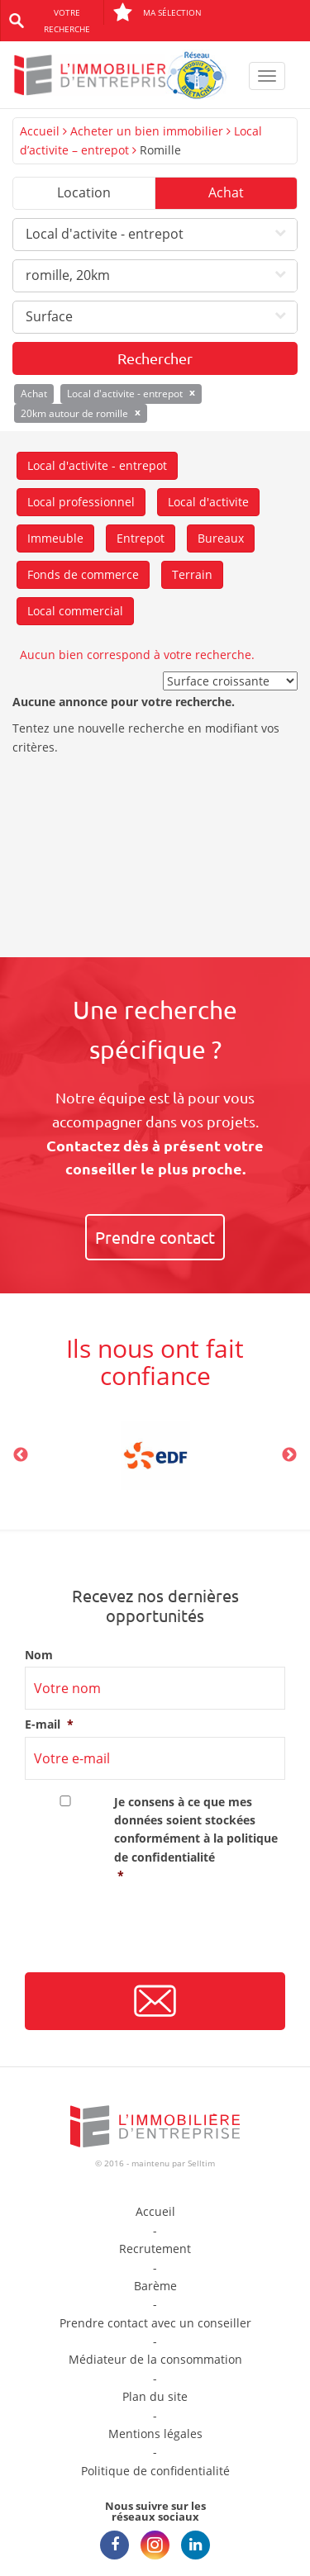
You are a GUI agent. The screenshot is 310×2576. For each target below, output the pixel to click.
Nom (39, 1655)
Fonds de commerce (83, 574)
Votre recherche (67, 21)
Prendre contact (155, 1236)
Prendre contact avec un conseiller (155, 2323)
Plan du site (155, 2396)
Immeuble (55, 538)
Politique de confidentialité (155, 2471)
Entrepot (141, 538)
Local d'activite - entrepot (97, 465)
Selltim (201, 2163)
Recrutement (155, 2248)
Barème (155, 2286)
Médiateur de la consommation (155, 2359)
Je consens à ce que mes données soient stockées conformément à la (199, 1840)
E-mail (49, 1724)
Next (289, 1455)
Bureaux (221, 538)
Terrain (192, 574)
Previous (20, 1455)
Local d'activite (208, 502)
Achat (226, 192)
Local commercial (75, 611)
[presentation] (150, 1934)
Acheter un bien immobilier (146, 131)
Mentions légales (155, 2433)
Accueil (40, 131)
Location (84, 192)
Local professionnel (81, 502)
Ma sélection (157, 12)
